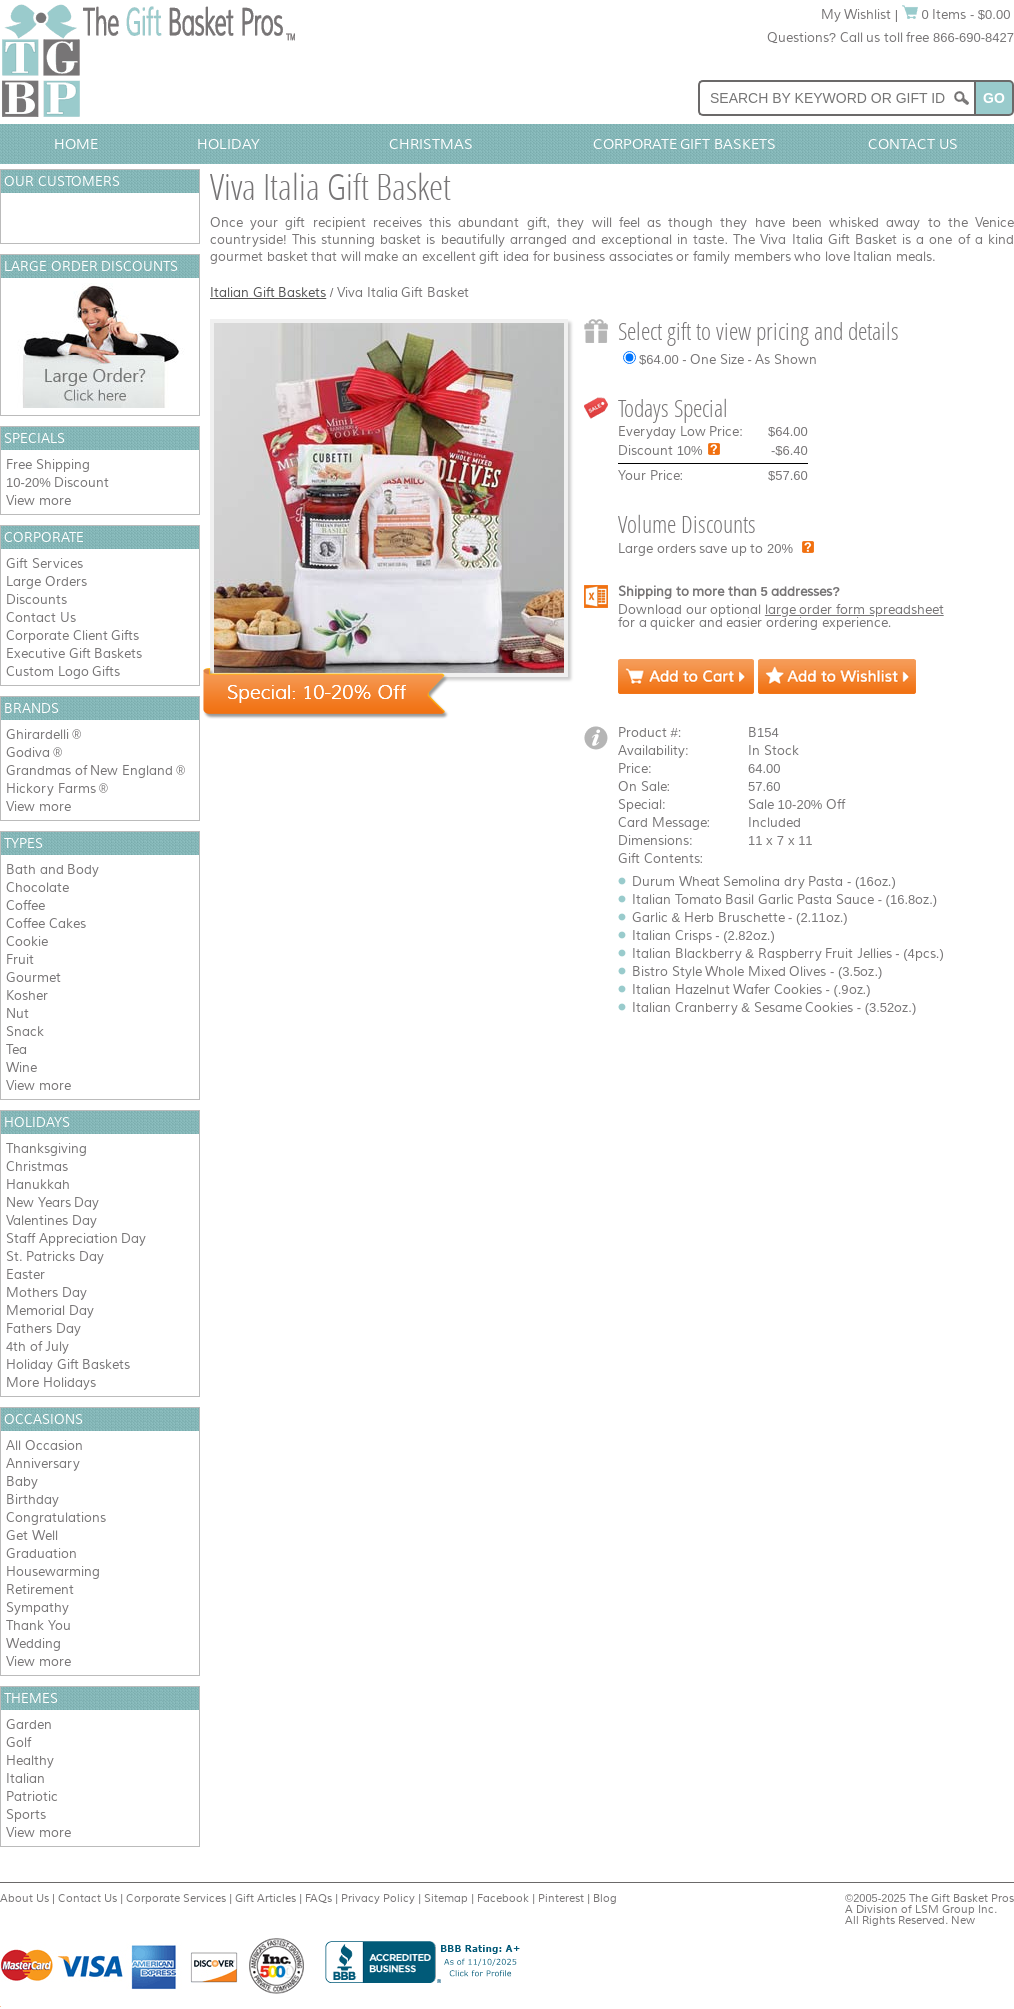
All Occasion (44, 1445)
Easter (25, 1274)
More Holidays (51, 1382)
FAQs (318, 1898)
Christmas (431, 144)
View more (38, 500)
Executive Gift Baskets (74, 653)
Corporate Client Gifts (72, 635)
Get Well (32, 1535)
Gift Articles (265, 1898)
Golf (18, 1742)
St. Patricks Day (55, 1256)
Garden (29, 1724)
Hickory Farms (51, 788)
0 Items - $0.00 (956, 14)
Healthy (30, 1760)
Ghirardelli (37, 734)
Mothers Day (46, 1292)
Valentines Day (51, 1220)
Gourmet (33, 977)
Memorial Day (50, 1310)
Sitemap (446, 1898)
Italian (25, 1778)
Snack (25, 1031)
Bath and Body (52, 869)
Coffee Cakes (46, 923)
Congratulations (56, 1517)
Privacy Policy (378, 1898)
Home (76, 144)
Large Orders (46, 581)
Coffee (25, 905)
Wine (21, 1067)
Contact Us (913, 144)
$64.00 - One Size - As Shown (728, 359)
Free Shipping (48, 464)
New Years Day (52, 1202)
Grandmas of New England (89, 770)
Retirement (40, 1589)
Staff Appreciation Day (76, 1238)
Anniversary (43, 1463)
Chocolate (37, 887)
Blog (605, 1898)
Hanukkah (38, 1184)
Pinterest (561, 1898)
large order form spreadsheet (854, 609)
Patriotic (32, 1796)
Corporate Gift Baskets (685, 144)
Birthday (32, 1499)
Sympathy (37, 1607)
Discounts (36, 599)
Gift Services (44, 563)
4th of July (37, 1346)
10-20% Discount (57, 482)
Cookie (27, 941)
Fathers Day (43, 1328)
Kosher (27, 995)
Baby (22, 1481)
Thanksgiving (46, 1148)
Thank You (38, 1625)
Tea (16, 1049)
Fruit (20, 959)
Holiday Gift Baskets (68, 1364)
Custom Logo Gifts (63, 671)
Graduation (41, 1553)
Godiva (28, 752)
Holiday (228, 144)
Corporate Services (176, 1898)
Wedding (33, 1643)
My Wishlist (856, 14)
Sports (26, 1814)
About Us (24, 1898)
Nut (17, 1013)
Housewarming (53, 1571)
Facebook (503, 1898)
